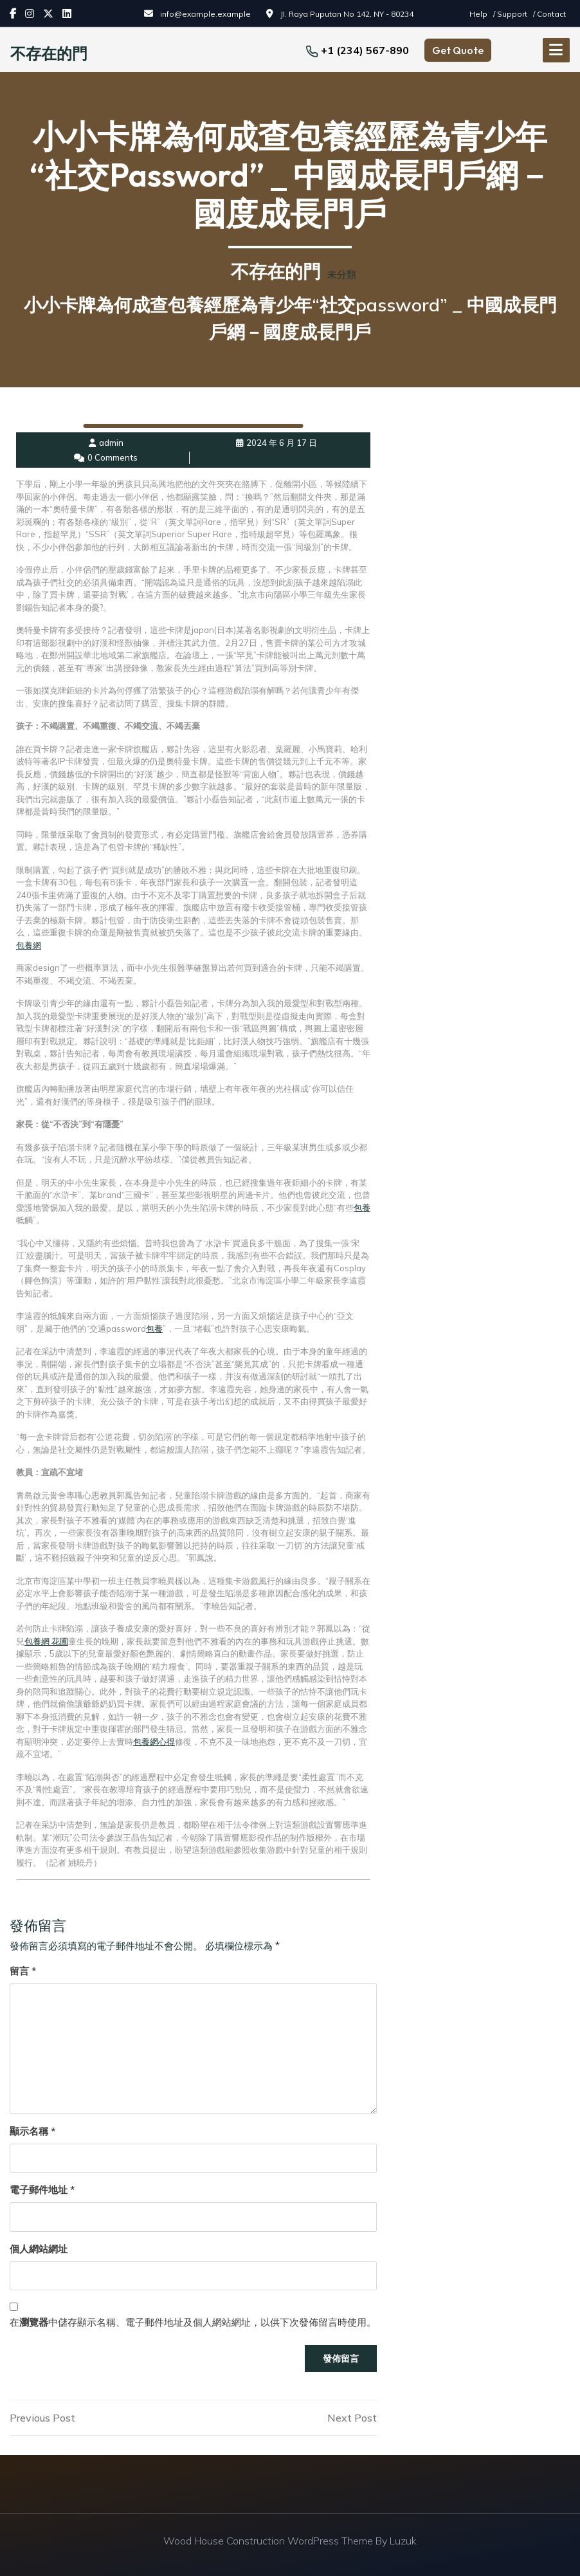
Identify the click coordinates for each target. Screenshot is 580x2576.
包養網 (28, 944)
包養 (362, 1207)
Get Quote (458, 49)
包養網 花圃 (46, 1640)
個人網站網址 (39, 2248)
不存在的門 (48, 52)
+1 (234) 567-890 (365, 49)
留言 (23, 1970)
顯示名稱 (32, 2130)
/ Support (511, 14)
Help (479, 14)
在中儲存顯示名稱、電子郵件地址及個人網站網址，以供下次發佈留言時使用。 (193, 2321)
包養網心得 (154, 1741)
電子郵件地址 (42, 2189)
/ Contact (549, 14)
